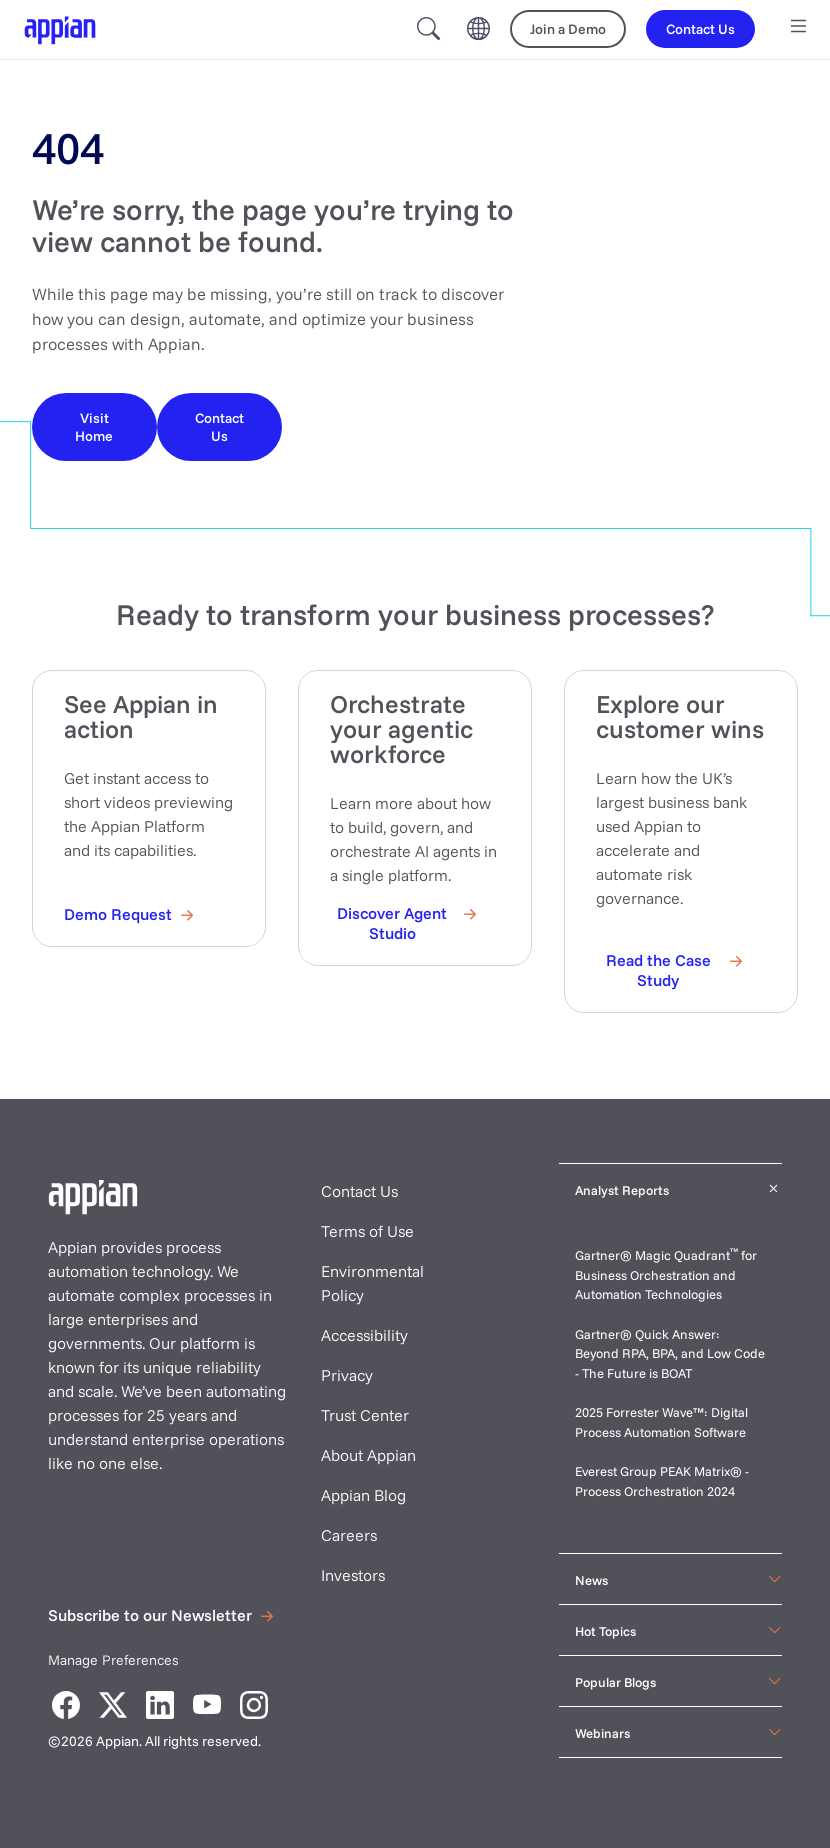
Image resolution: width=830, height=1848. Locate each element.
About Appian (368, 1455)
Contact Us (359, 1191)
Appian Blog (363, 1495)
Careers (349, 1535)
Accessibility (364, 1335)
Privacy (347, 1375)
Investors (353, 1575)
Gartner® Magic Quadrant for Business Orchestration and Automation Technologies (666, 1274)
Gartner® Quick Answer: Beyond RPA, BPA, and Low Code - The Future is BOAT (670, 1353)
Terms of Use (367, 1231)
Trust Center (365, 1415)
